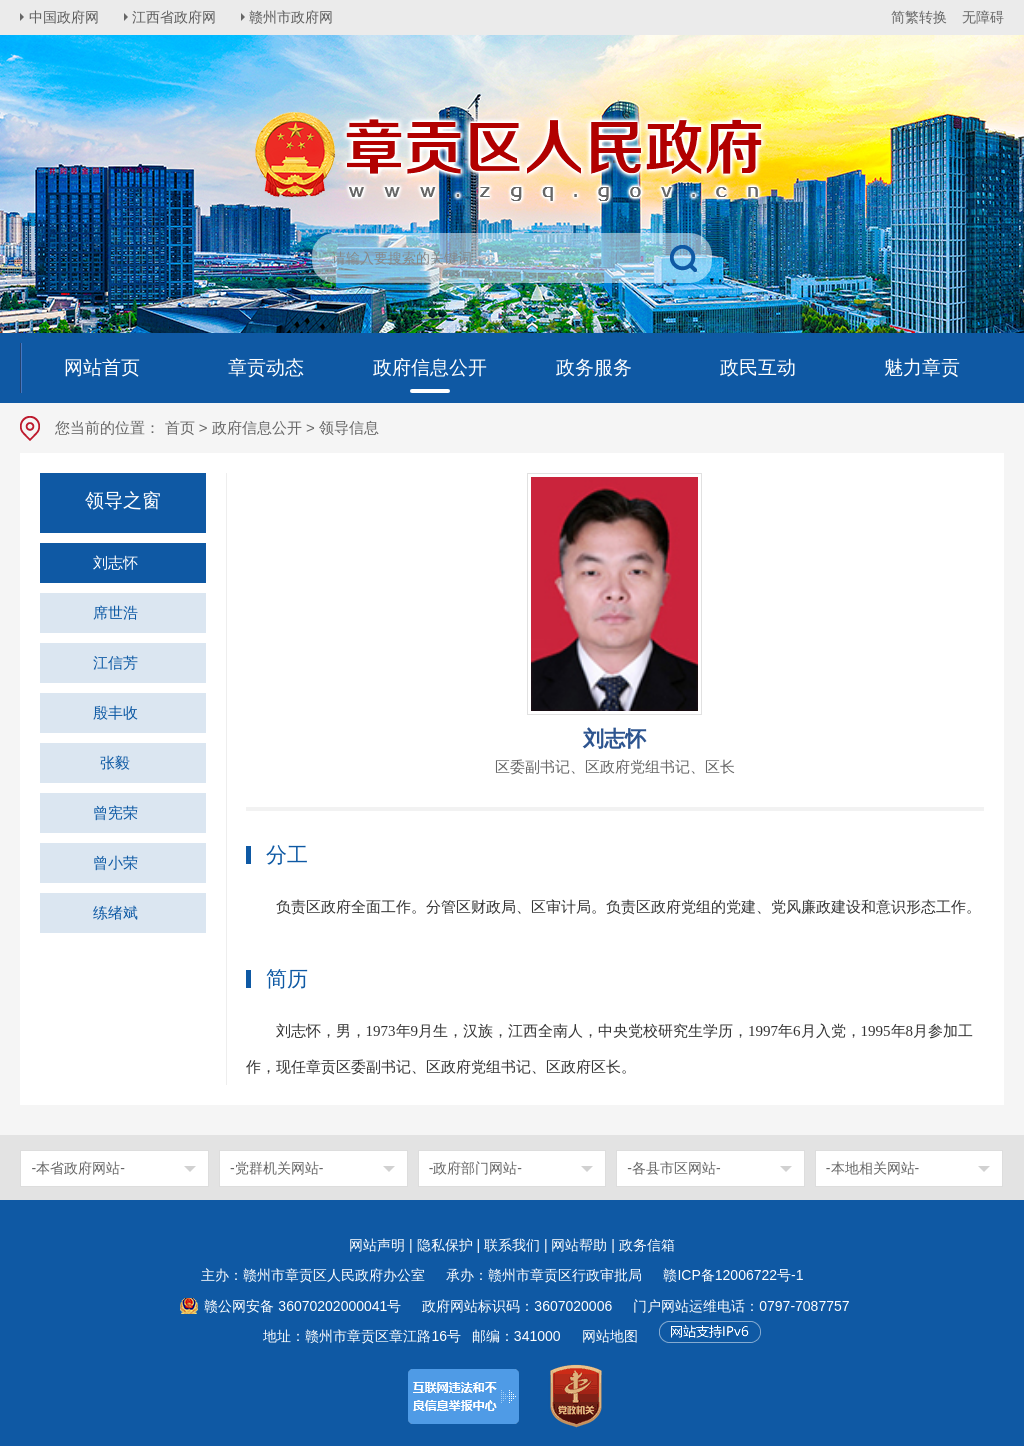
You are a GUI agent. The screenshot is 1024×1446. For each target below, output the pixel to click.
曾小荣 (115, 862)
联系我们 (512, 1245)
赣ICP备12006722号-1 (733, 1275)
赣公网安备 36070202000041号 (302, 1306)
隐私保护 (445, 1245)
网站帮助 (579, 1245)
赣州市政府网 (296, 17)
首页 (180, 427)
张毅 (115, 762)
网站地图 (610, 1336)
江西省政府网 (177, 17)
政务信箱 (647, 1245)
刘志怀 (115, 562)
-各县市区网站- (673, 1168)
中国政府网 (65, 17)
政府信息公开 (257, 427)
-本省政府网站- (77, 1168)
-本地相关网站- (872, 1168)
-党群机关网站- (276, 1168)
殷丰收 (115, 712)
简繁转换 (919, 17)
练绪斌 (115, 912)
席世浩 (115, 612)
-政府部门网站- (475, 1168)
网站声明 (377, 1245)
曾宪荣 (115, 812)
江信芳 (115, 662)
